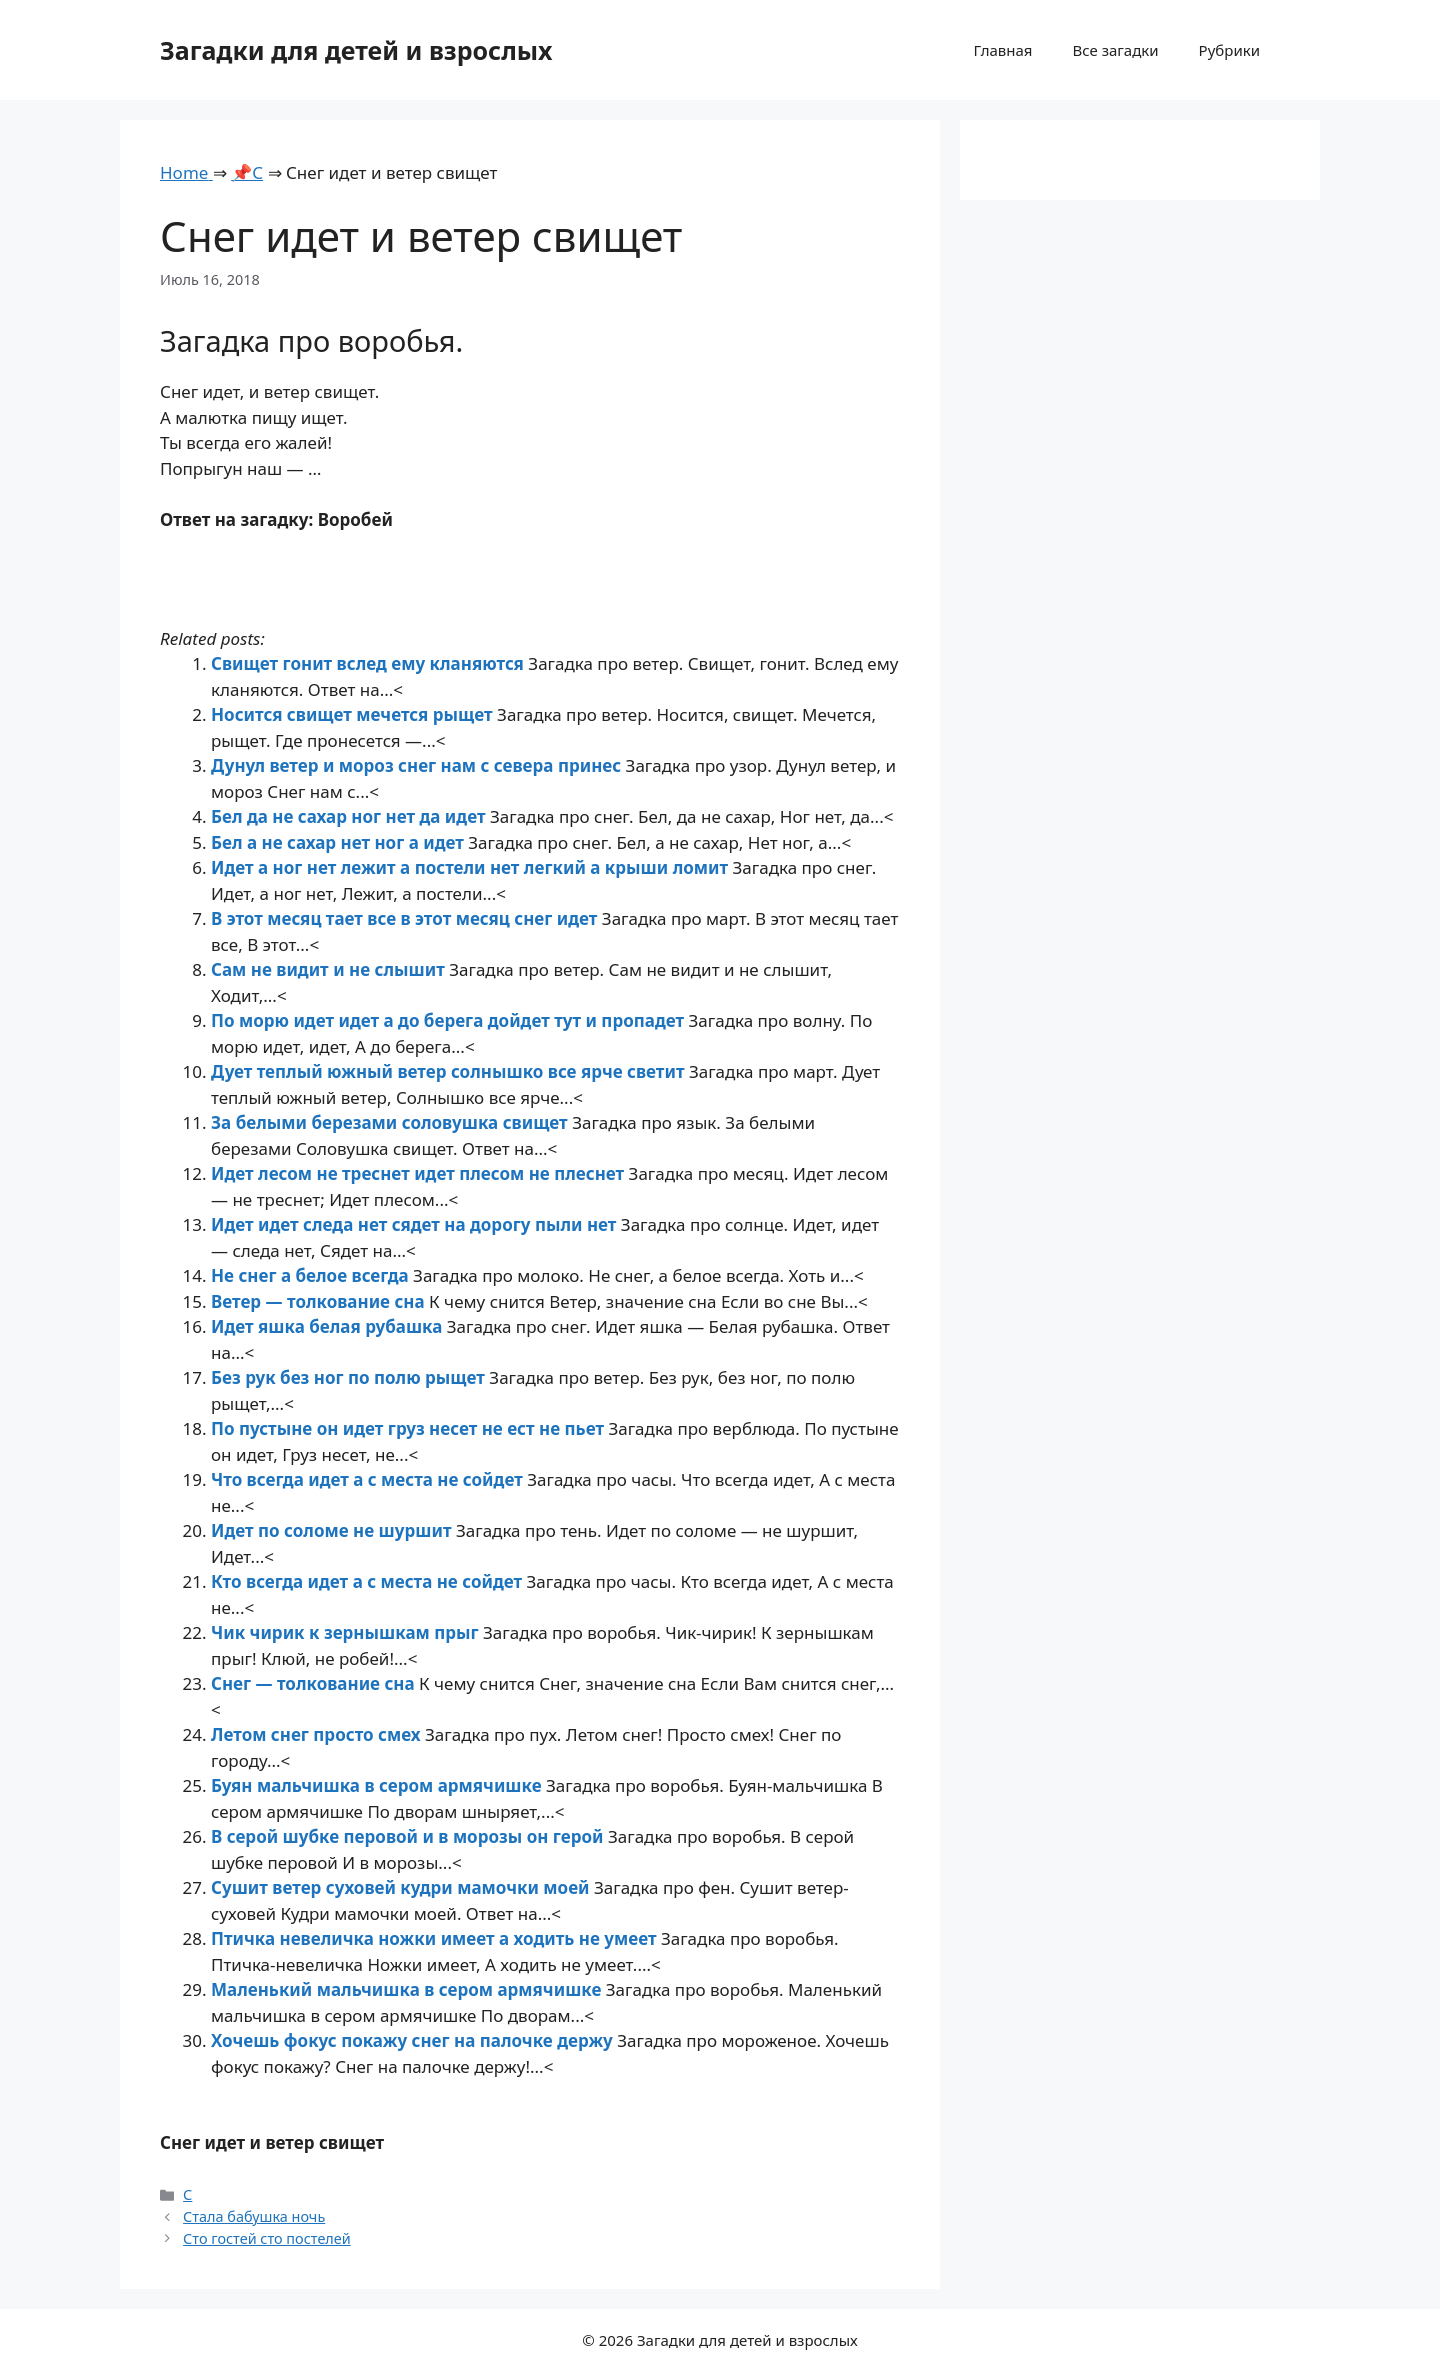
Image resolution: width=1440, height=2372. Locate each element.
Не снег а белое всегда (312, 1275)
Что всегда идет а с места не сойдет (369, 1479)
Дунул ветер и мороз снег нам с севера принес (418, 765)
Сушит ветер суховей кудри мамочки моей (402, 1887)
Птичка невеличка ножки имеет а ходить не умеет (436, 1938)
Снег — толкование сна (315, 1683)
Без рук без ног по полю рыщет (350, 1377)
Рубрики (1229, 50)
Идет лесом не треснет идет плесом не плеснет (420, 1173)
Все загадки (1115, 50)
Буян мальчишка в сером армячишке (378, 1785)
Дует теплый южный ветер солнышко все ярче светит (450, 1071)
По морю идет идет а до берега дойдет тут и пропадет (450, 1020)
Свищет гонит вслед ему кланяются (369, 663)
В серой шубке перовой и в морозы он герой (409, 1836)
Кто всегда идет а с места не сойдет (369, 1581)
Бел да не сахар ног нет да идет (350, 816)
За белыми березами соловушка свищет (391, 1122)
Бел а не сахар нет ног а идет (339, 842)
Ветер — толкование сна (320, 1301)
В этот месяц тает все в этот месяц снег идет (406, 918)
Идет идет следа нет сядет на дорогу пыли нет (416, 1224)
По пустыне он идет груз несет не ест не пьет (409, 1428)
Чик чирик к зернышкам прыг (347, 1632)
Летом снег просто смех (318, 1734)
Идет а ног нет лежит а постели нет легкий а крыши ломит (472, 867)
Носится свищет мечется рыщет (354, 714)
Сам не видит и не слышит (330, 969)
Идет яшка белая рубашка (329, 1326)
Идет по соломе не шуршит (333, 1530)
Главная (1002, 50)
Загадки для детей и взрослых (356, 50)
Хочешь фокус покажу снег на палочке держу (414, 2040)
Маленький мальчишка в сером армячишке (408, 1989)
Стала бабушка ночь (254, 2216)
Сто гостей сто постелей (267, 2238)
